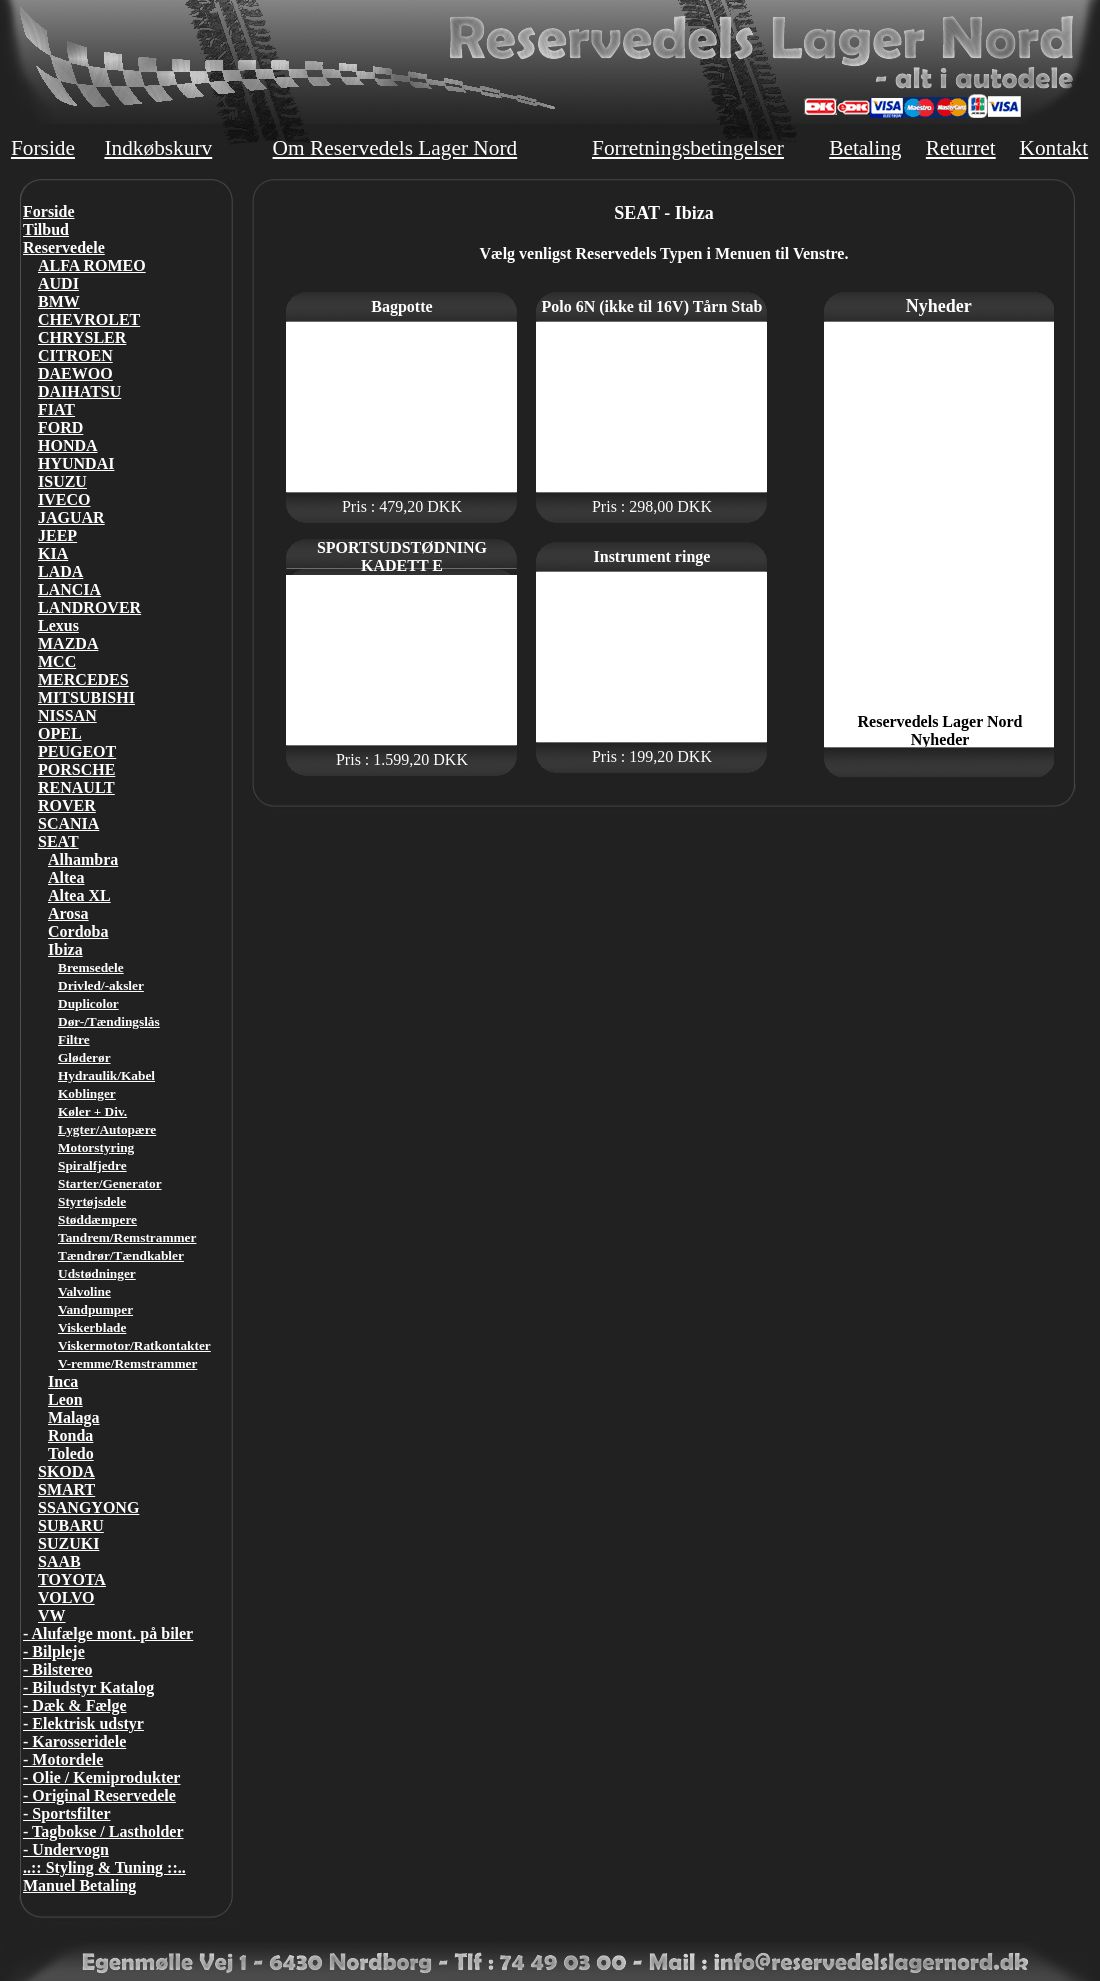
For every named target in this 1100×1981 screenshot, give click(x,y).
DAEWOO (75, 373)
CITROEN (75, 355)
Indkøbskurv (158, 148)
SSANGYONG (88, 1507)
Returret (961, 148)
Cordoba (78, 931)
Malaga (74, 1417)
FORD (60, 427)
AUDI (58, 283)
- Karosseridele (74, 1741)
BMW (59, 301)
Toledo (71, 1453)
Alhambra (83, 859)
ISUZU (62, 481)
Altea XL (79, 895)
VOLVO (66, 1597)
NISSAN (67, 715)
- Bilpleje (54, 1651)
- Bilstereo (57, 1669)
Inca (63, 1381)
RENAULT (76, 787)
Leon (65, 1399)
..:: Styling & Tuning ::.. (104, 1867)
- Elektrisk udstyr (83, 1723)
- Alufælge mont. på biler (108, 1633)
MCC (57, 661)
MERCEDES (83, 679)
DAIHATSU (79, 391)
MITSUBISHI (86, 697)
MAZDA (68, 643)
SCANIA (68, 823)
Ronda (70, 1435)
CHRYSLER (82, 337)
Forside (43, 148)
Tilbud (46, 229)
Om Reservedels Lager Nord (395, 148)
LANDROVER (89, 607)
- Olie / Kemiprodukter (101, 1777)
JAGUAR (71, 517)
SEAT (58, 841)
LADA (60, 571)
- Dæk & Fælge (75, 1705)
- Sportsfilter (67, 1813)
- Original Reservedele (99, 1795)
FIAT (56, 409)
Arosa (68, 913)
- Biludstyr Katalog (88, 1687)
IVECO (64, 499)
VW (52, 1615)
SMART (66, 1489)
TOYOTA (72, 1579)
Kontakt (1053, 148)
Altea (66, 877)
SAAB (59, 1561)
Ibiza (65, 949)
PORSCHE (76, 769)
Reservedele (64, 247)
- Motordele (63, 1759)
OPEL (60, 733)
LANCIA (69, 589)
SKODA (66, 1471)
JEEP (57, 535)
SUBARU (71, 1525)
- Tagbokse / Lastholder (103, 1831)
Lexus (58, 625)
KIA (53, 553)
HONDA (68, 445)
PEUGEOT (77, 751)
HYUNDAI (76, 463)
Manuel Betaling (79, 1885)
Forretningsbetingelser (688, 148)
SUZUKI (68, 1543)
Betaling (865, 148)
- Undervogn (66, 1849)
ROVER (67, 805)
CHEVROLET (89, 319)
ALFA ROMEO (92, 265)
